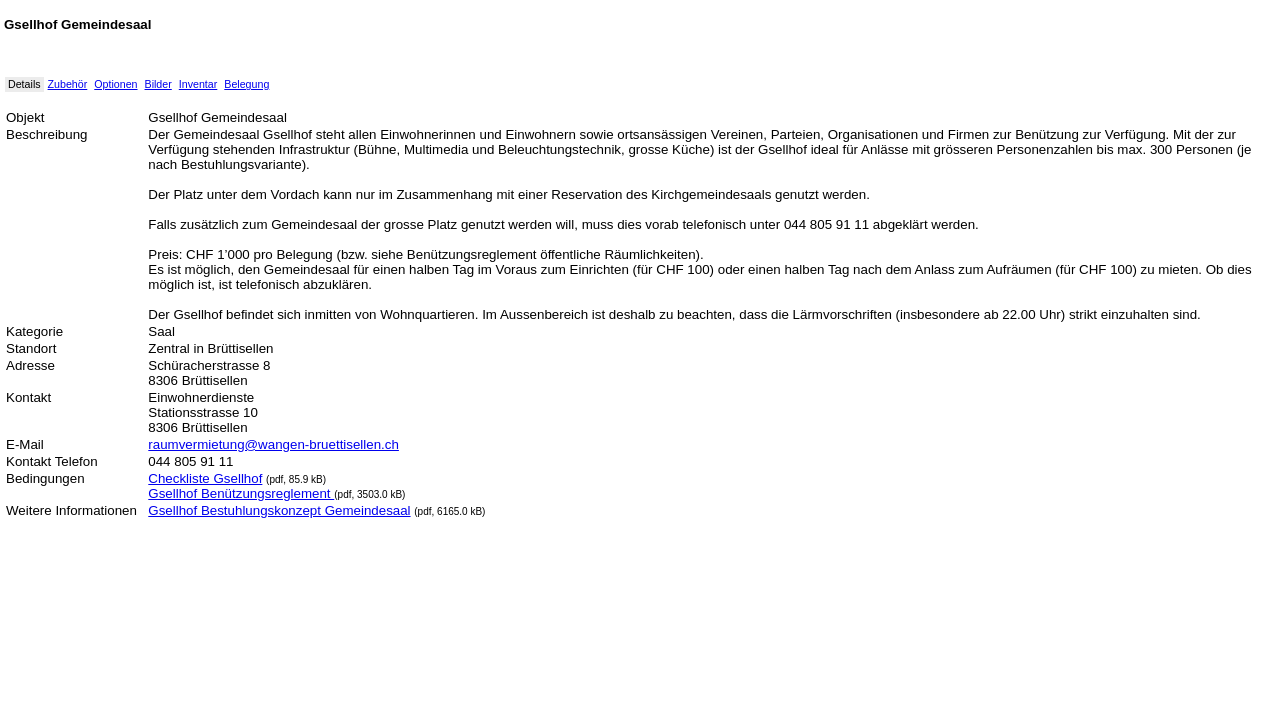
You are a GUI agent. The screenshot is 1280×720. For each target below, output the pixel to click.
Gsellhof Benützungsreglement (241, 493)
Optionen (115, 84)
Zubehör (68, 84)
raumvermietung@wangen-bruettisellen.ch (273, 444)
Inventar (198, 84)
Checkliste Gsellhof (205, 478)
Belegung (246, 84)
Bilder (158, 84)
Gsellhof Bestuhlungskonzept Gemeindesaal (279, 510)
